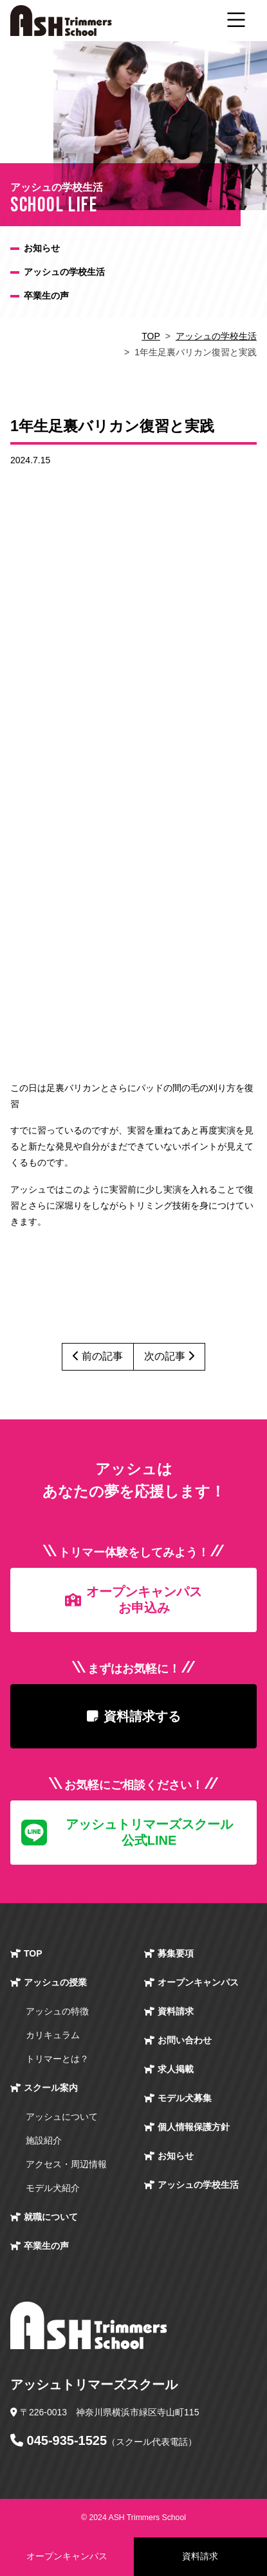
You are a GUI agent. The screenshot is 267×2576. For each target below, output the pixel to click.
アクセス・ (66, 2164)
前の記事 (98, 1356)
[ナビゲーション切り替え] (236, 20)
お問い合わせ (185, 2040)
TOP (151, 336)
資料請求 (176, 2011)
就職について (51, 2217)
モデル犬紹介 (53, 2188)
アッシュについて (62, 2116)
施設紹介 (44, 2140)
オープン (198, 1982)
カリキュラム (53, 2035)
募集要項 (176, 1953)
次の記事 (169, 1356)
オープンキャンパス (66, 2556)
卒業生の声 (46, 295)
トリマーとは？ (57, 2059)
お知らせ (42, 248)
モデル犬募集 (185, 2098)
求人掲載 (176, 2069)
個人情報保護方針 (194, 2127)
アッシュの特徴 (57, 2011)
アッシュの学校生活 (64, 272)
